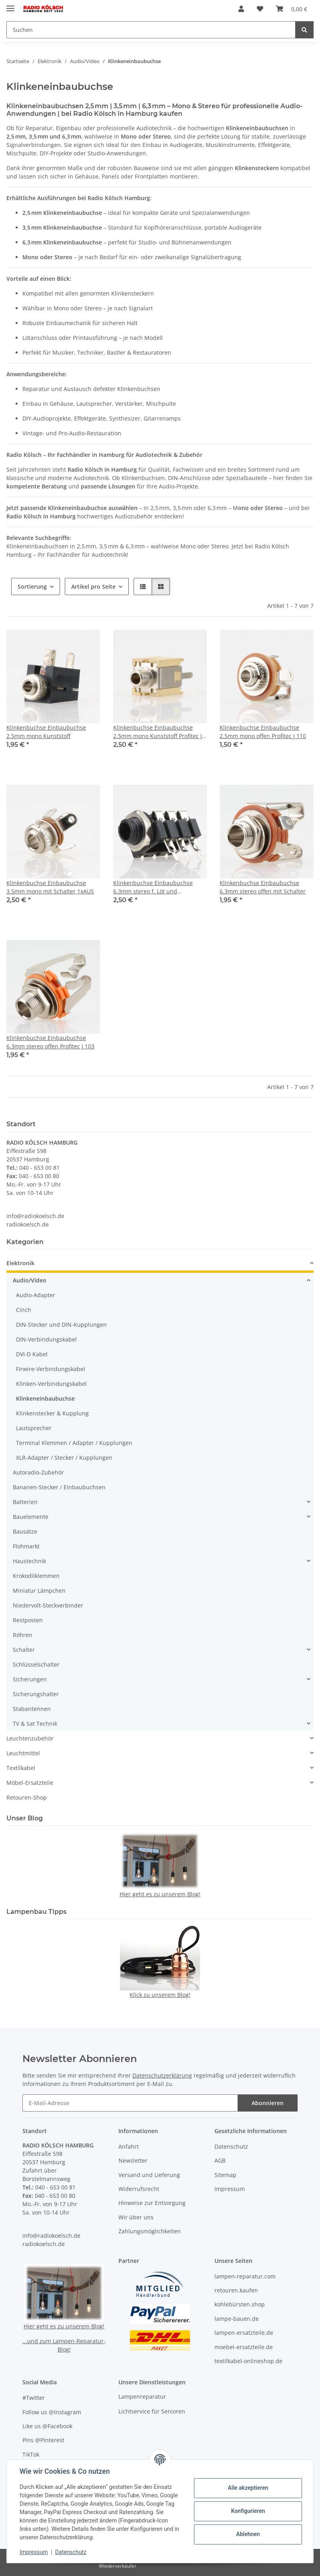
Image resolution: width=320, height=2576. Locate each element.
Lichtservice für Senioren (151, 2411)
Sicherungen (30, 1679)
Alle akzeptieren (248, 2488)
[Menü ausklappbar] (10, 5)
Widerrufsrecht (138, 2189)
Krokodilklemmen (36, 1576)
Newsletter (133, 2160)
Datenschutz (70, 2552)
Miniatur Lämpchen (39, 1590)
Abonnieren (268, 2103)
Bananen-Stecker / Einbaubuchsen (59, 1487)
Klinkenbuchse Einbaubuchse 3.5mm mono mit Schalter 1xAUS (50, 887)
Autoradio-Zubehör (38, 1472)
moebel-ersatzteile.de (243, 2347)
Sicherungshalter (36, 1694)
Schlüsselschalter (36, 1664)
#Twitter (33, 2397)
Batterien (25, 1502)
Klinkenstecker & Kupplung (52, 1413)
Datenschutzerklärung (162, 2075)
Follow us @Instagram (51, 2412)
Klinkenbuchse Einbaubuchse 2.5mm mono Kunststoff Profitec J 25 (157, 732)
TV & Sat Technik (35, 1723)
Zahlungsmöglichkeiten (149, 2231)
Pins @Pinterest (43, 2440)
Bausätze (25, 1531)
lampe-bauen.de (236, 2318)
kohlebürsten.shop (239, 2304)
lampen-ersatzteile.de (243, 2332)
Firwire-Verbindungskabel (50, 1369)
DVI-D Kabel (32, 1354)
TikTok (30, 2454)
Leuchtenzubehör (30, 1738)
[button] (241, 9)
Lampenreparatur (142, 2396)
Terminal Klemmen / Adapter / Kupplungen (74, 1443)
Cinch (23, 1310)
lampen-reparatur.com (245, 2276)
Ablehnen (248, 2534)
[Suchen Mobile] (151, 29)
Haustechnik (29, 1561)
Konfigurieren (248, 2511)
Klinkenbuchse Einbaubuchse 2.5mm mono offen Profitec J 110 (263, 732)
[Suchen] (304, 29)
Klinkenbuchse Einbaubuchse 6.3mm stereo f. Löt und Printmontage (153, 887)
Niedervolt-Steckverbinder (48, 1605)
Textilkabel (20, 1768)
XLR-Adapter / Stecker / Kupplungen (64, 1457)
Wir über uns (136, 2217)
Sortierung (32, 586)
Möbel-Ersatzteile (29, 1782)
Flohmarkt (26, 1546)
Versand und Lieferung (149, 2175)
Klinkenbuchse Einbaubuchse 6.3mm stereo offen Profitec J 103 (50, 1042)
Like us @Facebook (47, 2426)
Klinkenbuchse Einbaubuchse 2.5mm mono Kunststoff (46, 732)
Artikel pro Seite (93, 586)
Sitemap (225, 2175)
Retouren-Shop (26, 1797)
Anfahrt (128, 2146)
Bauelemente (30, 1516)
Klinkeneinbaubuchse (45, 1398)
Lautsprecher (34, 1428)
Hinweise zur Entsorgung (152, 2203)
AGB (220, 2160)
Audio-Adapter (35, 1295)
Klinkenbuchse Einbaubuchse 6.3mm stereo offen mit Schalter (263, 887)
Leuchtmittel (23, 1753)
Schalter (24, 1649)
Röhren (22, 1635)
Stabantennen (32, 1709)
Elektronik (20, 1263)
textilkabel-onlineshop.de (248, 2361)
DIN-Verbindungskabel (46, 1339)
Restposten (28, 1620)
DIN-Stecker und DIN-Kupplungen (61, 1324)
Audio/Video (29, 1280)
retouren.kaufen (236, 2290)
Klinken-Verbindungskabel (51, 1383)
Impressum (34, 2552)
